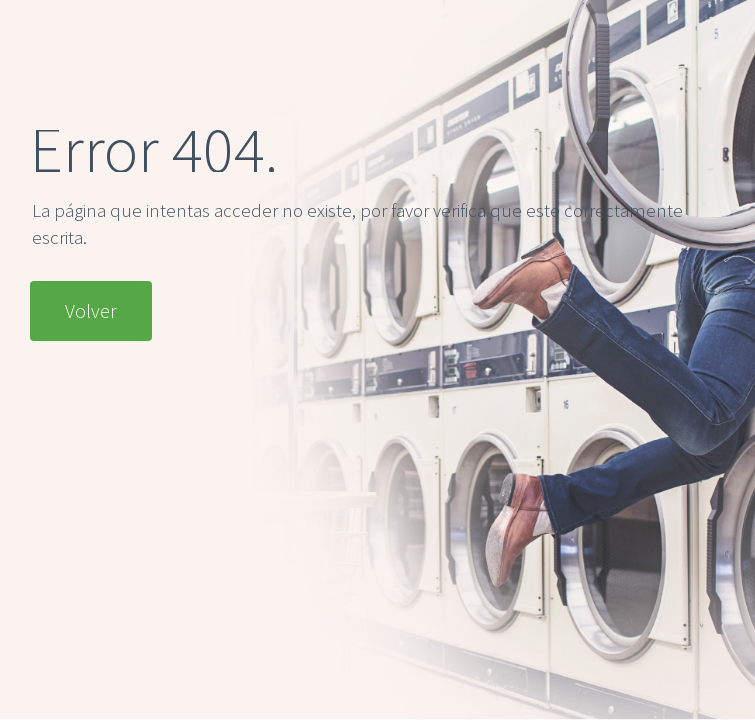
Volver (91, 310)
